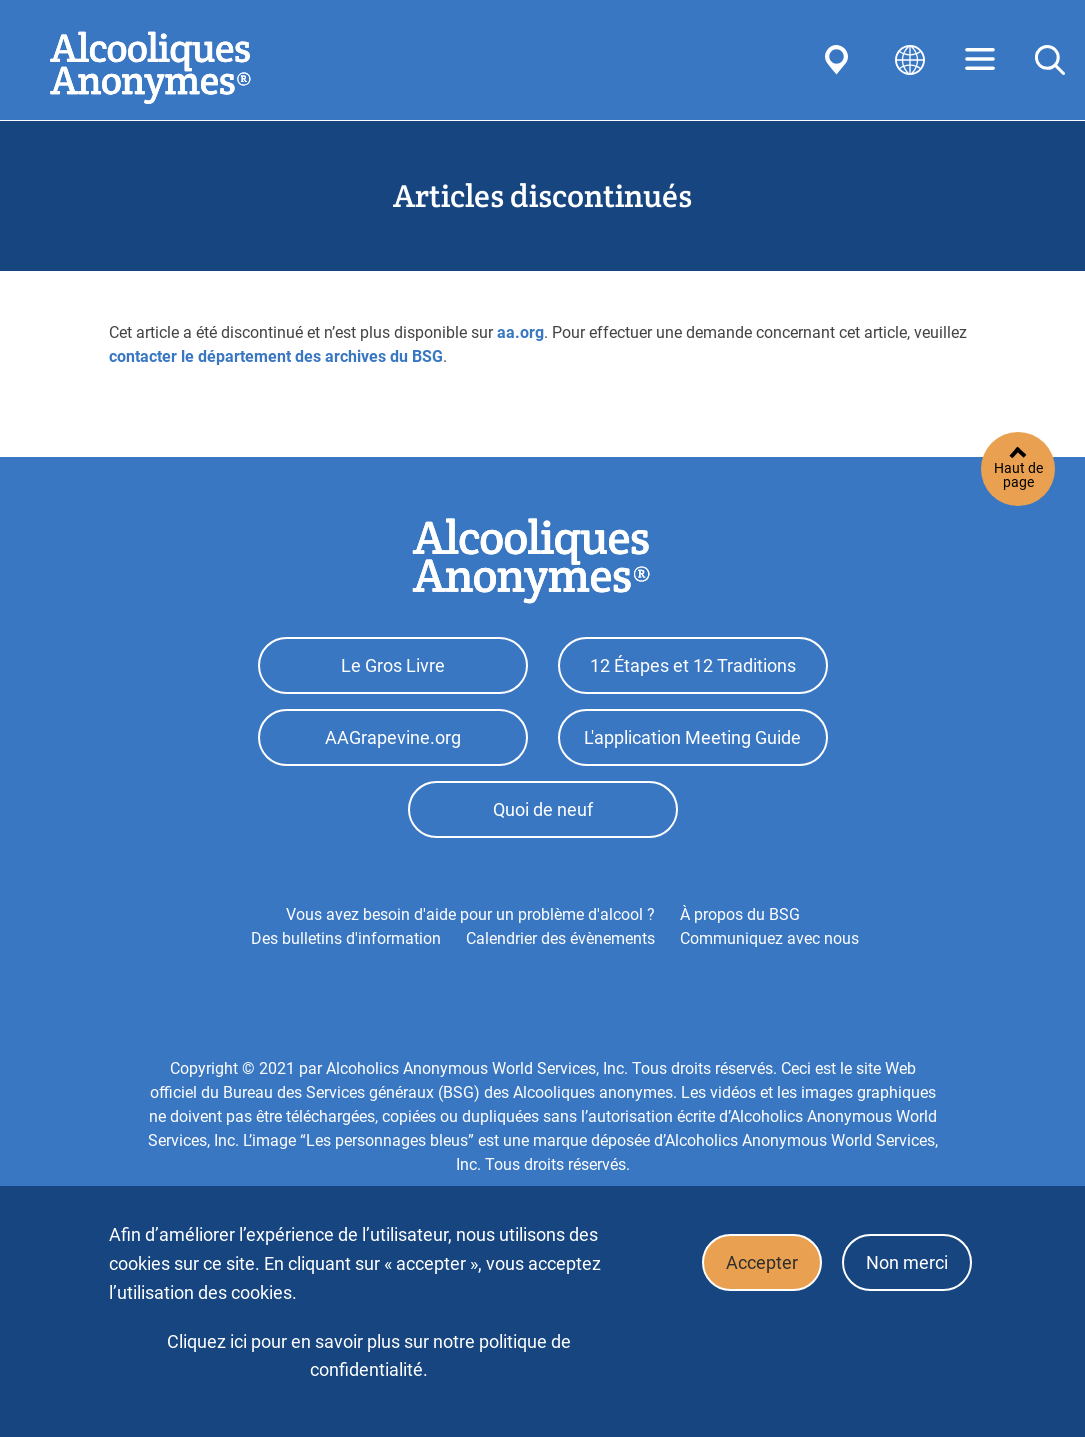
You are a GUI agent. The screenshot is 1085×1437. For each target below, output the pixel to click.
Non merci (905, 1264)
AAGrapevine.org (393, 742)
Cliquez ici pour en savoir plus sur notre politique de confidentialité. (369, 1355)
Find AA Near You (840, 60)
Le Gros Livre (393, 667)
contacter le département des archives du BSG (276, 356)
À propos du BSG (740, 923)
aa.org (520, 332)
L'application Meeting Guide (692, 742)
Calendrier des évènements (560, 947)
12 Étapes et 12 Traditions (693, 667)
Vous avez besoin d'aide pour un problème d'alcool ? (470, 923)
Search (1050, 60)
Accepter (756, 1264)
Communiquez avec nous (769, 947)
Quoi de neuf (543, 817)
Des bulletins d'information (346, 947)
